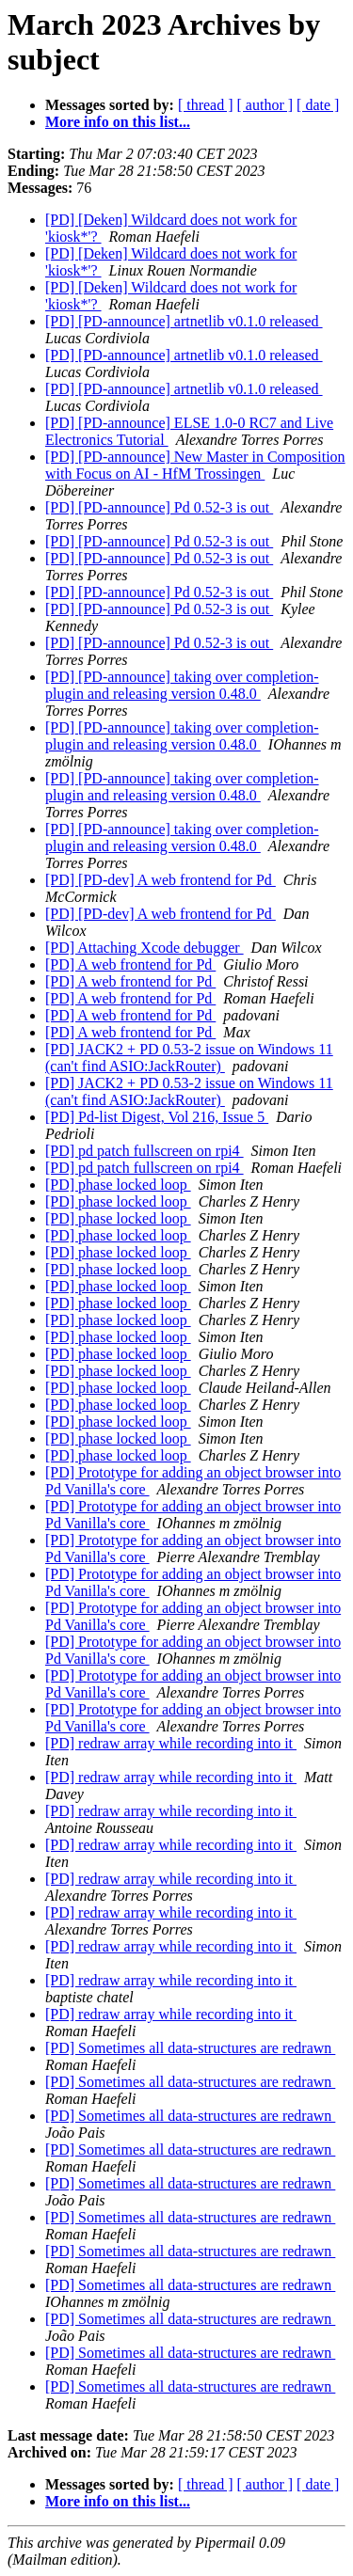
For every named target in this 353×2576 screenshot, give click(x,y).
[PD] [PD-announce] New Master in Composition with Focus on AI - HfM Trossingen (195, 465)
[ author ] (265, 105)
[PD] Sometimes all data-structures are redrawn (190, 2048)
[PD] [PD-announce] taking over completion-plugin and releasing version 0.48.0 (182, 685)
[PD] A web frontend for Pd (130, 964)
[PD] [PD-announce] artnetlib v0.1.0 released (184, 321)
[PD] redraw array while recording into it (171, 1743)
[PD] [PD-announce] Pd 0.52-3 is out (159, 507)
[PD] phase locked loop (118, 1185)
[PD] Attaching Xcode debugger (144, 948)
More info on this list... (117, 122)
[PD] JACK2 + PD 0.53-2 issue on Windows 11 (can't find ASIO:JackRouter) (189, 1057)
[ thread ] (205, 105)
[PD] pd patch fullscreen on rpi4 (144, 1151)
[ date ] (318, 105)
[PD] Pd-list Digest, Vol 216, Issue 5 (156, 1117)
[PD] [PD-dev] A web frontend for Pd (160, 880)
